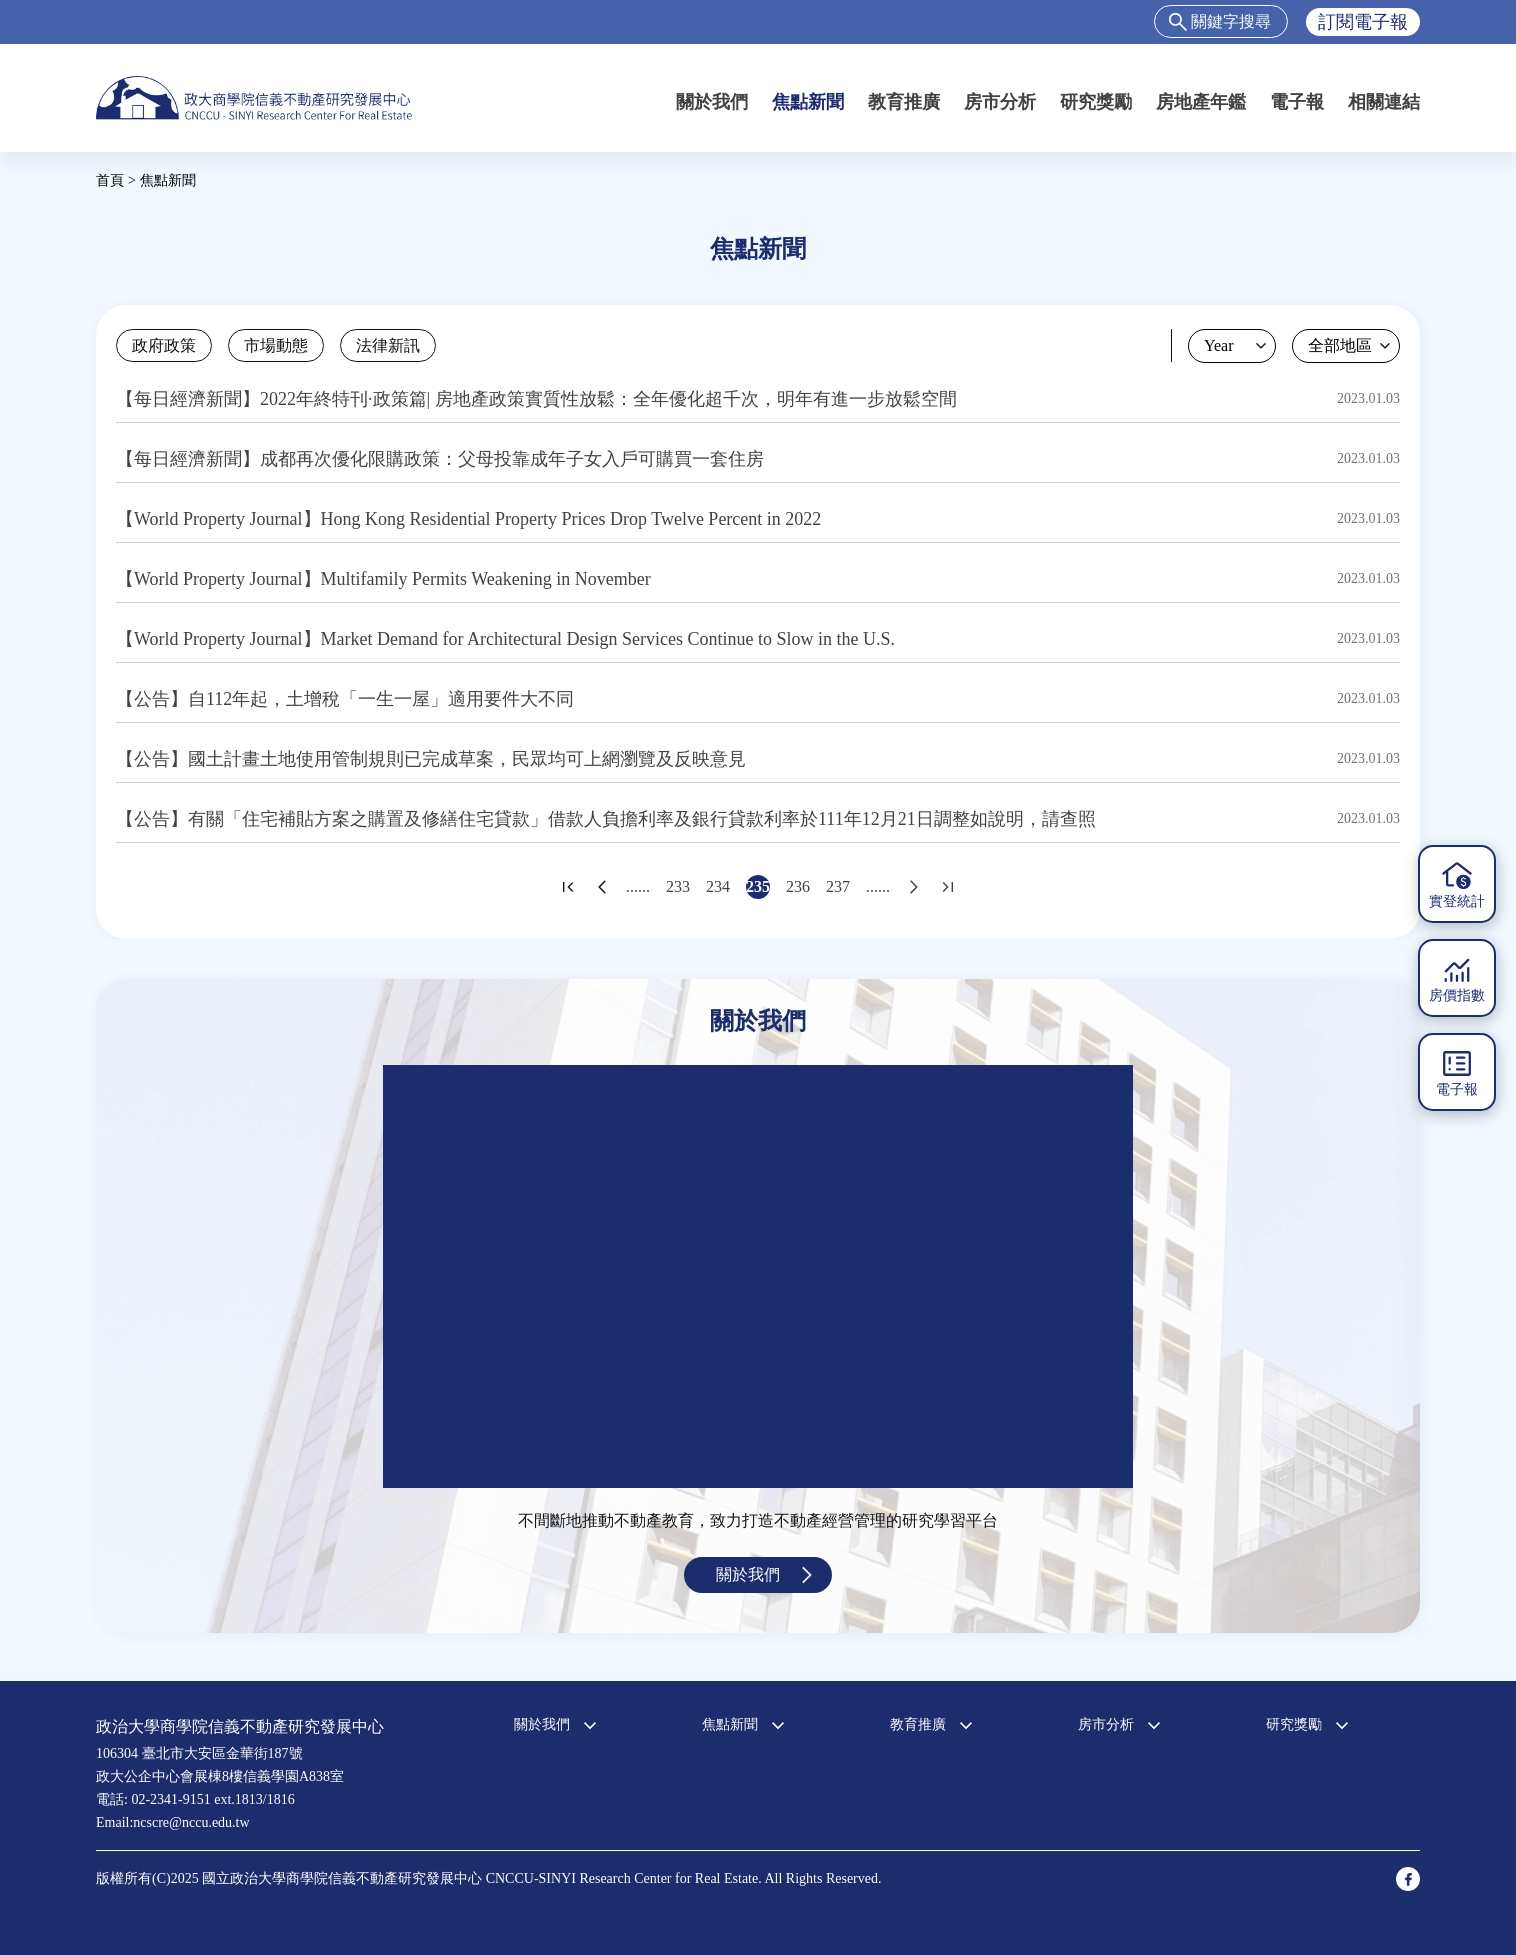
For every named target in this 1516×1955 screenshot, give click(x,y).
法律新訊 (388, 345)
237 (838, 886)
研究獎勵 (1096, 102)
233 (678, 886)
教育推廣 (904, 102)
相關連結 (1384, 102)
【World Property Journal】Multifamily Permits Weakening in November (383, 579)
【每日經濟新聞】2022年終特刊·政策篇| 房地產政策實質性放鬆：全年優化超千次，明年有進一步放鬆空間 (536, 399)
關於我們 (712, 102)
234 (718, 886)
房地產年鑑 (1201, 102)
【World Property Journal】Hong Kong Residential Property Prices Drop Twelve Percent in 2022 (468, 519)
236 (798, 886)
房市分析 (1000, 102)
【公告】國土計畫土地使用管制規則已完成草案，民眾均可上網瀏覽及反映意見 (431, 759)
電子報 (1297, 102)
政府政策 (164, 345)
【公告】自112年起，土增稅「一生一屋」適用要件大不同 (345, 699)
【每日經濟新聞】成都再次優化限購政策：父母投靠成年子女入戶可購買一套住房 (440, 459)
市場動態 (276, 345)
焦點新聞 (808, 102)
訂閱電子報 (1363, 22)
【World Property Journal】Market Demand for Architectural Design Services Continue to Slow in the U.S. (505, 639)
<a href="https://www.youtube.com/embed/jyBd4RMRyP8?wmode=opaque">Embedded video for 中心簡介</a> (758, 1276)
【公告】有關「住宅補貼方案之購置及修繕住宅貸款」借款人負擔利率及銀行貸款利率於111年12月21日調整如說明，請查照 (606, 819)
